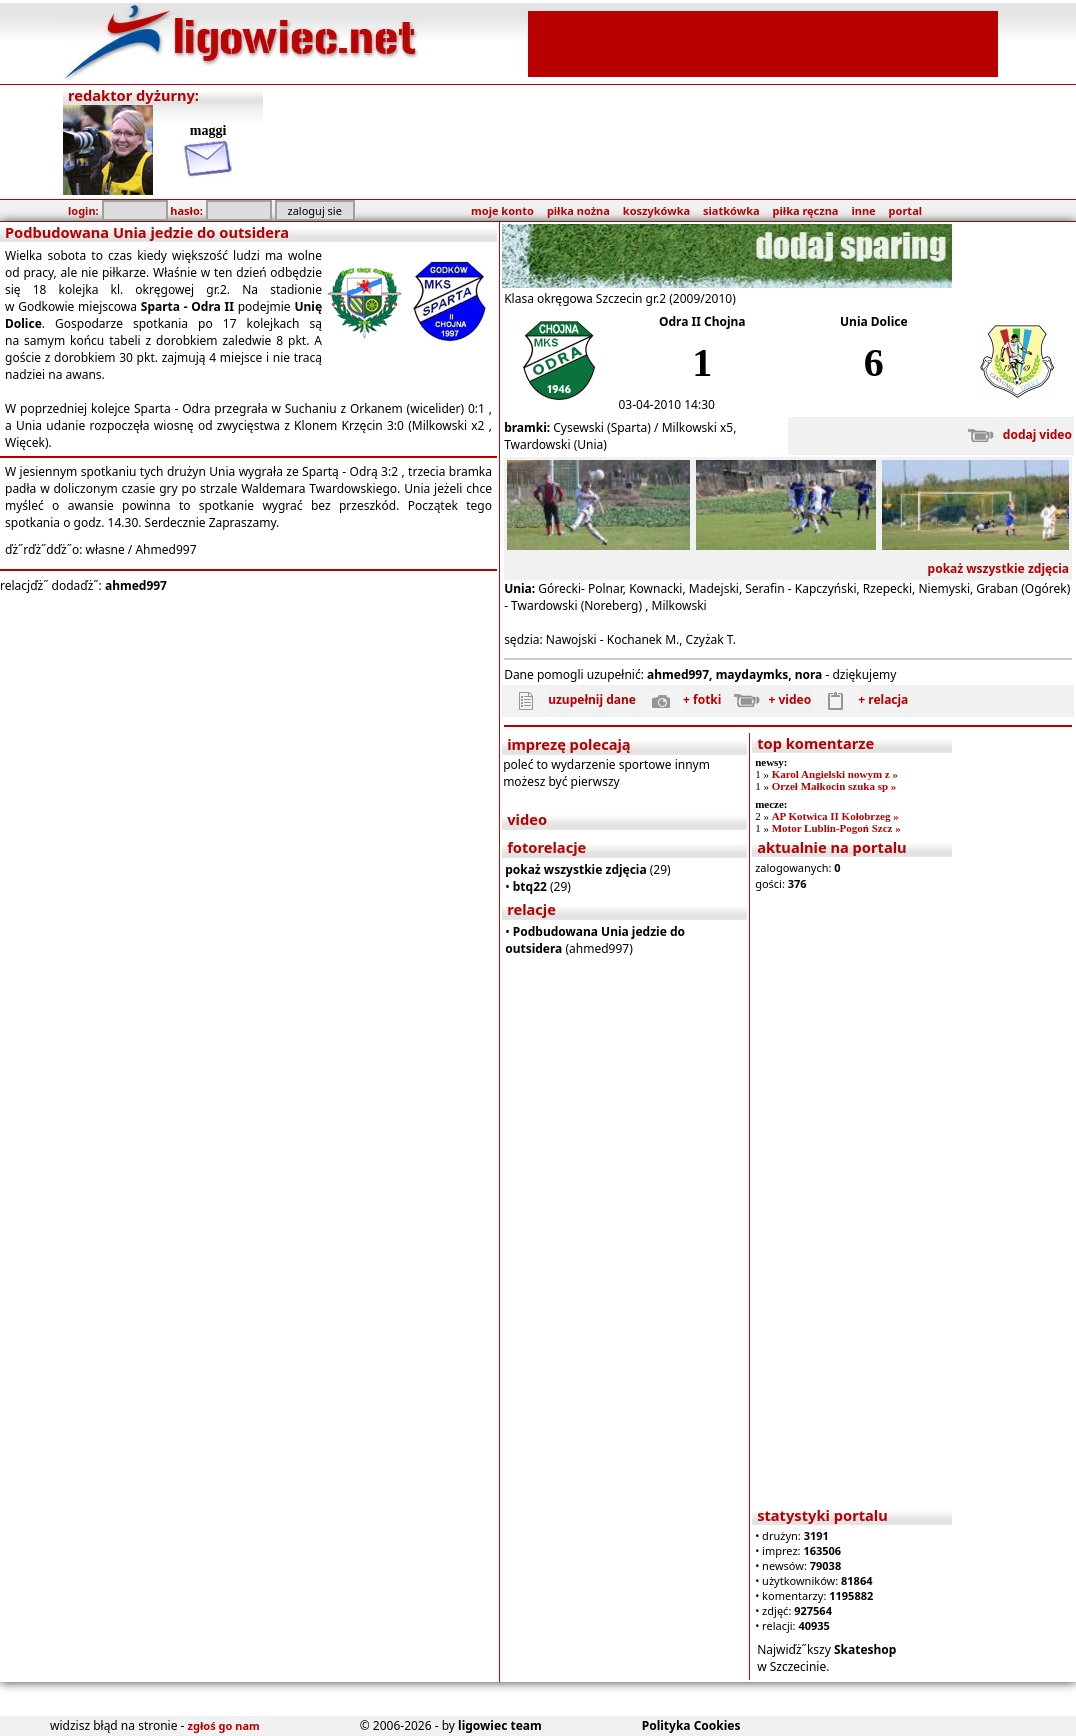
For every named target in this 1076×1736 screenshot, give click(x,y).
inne (863, 210)
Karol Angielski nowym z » (835, 774)
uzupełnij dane (570, 699)
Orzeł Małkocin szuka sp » (834, 786)
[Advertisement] (763, 42)
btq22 (530, 886)
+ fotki (680, 699)
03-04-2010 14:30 (667, 404)
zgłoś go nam (224, 1725)
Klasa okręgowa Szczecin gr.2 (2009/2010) (620, 298)
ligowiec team (500, 1725)
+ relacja (861, 699)
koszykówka (656, 210)
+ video (768, 699)
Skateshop (865, 1649)
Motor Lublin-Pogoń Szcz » (836, 828)
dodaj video (1015, 434)
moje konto (502, 210)
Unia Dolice (874, 321)
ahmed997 (136, 585)
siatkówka (731, 210)
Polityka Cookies (691, 1725)
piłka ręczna (806, 210)
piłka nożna (578, 210)
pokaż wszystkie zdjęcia (999, 568)
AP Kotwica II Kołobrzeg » (835, 816)
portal (905, 210)
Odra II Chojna (702, 321)
